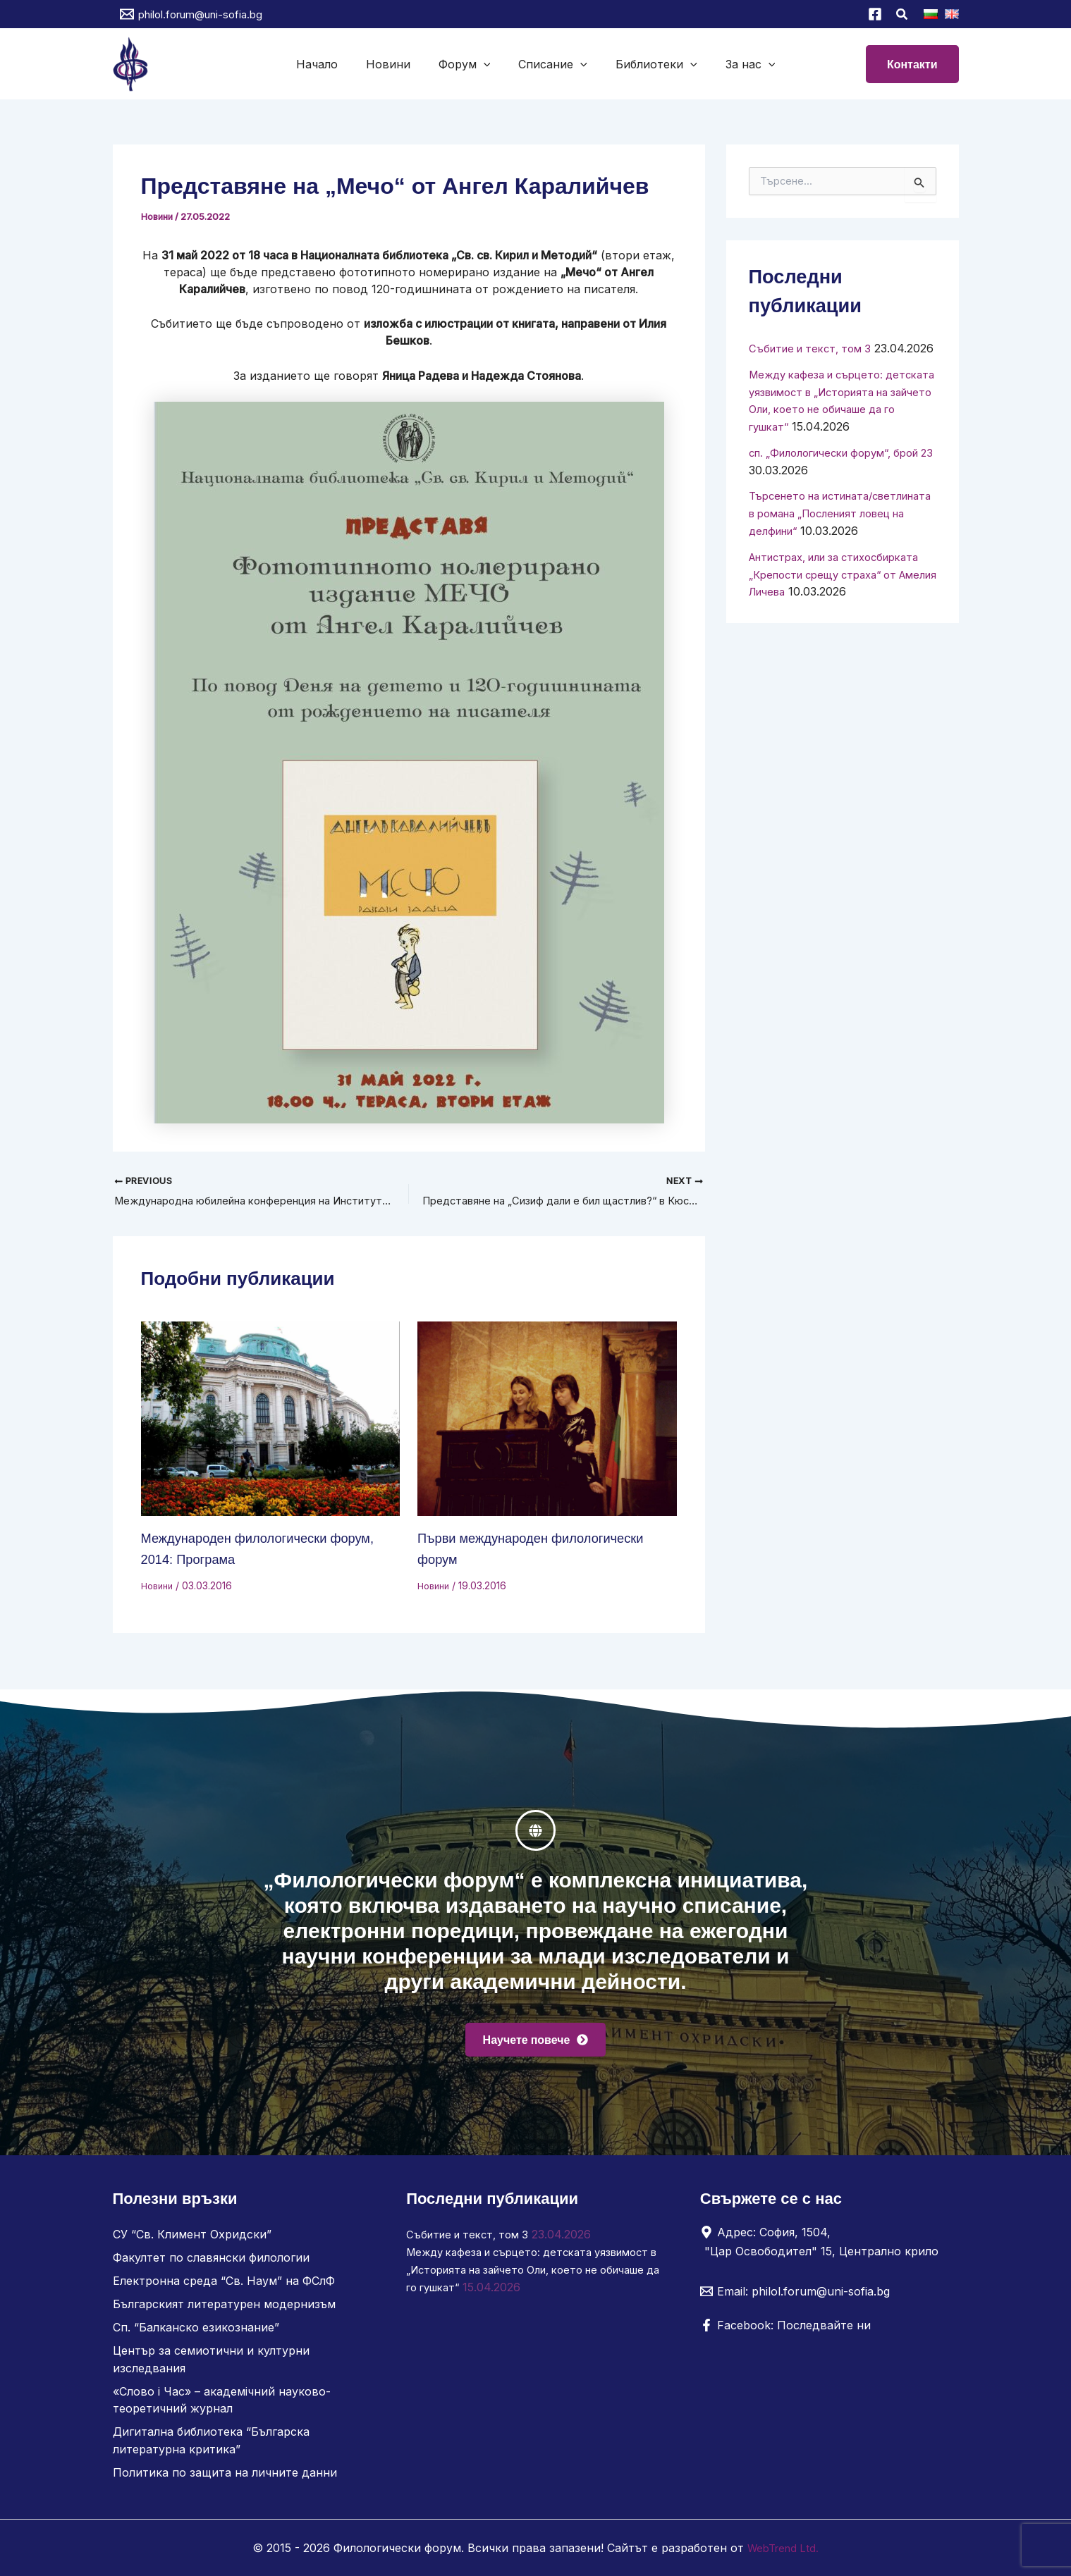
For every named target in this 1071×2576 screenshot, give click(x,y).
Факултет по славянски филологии (211, 2264)
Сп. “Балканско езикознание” (196, 2332)
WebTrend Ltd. (783, 2548)
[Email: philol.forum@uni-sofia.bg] (795, 2299)
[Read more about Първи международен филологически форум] (547, 1420)
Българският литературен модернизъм (224, 2310)
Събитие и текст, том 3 (815, 348)
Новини (396, 64)
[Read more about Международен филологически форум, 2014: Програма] (270, 1420)
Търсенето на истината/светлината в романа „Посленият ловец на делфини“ (838, 543)
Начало (331, 64)
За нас (736, 64)
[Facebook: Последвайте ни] (785, 2333)
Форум (467, 64)
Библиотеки (648, 64)
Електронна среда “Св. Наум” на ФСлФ (224, 2287)
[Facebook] (875, 14)
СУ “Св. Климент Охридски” (192, 2242)
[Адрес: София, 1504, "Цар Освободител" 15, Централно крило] (824, 2248)
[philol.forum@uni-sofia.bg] (191, 14)
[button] (902, 15)
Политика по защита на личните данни (225, 2473)
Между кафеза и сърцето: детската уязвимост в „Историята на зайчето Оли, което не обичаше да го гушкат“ (523, 2276)
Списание (550, 64)
